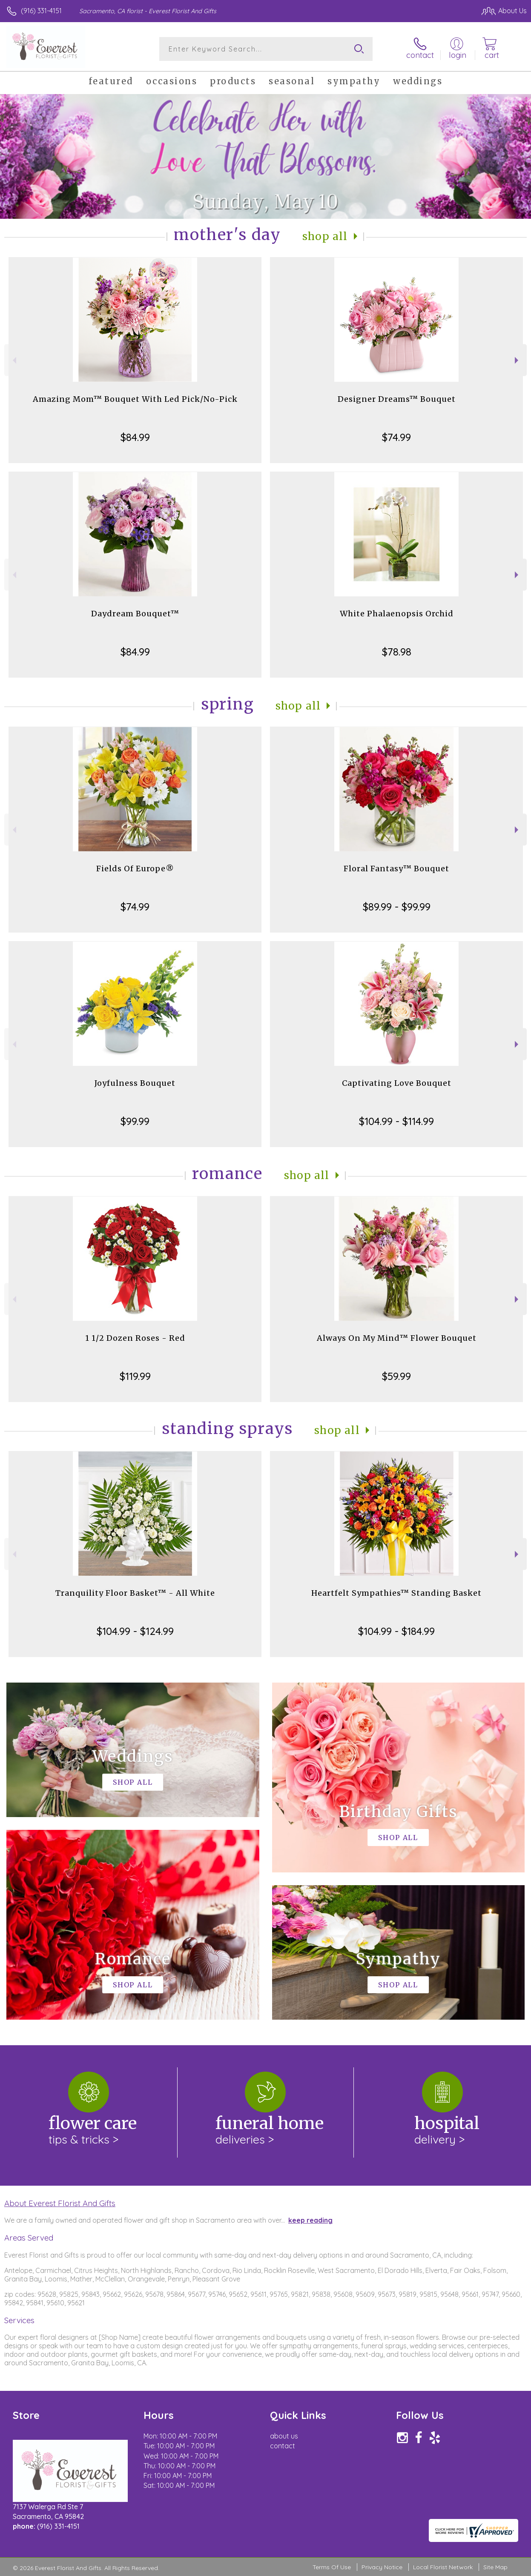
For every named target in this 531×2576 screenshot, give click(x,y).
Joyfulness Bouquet (135, 1083)
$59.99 (396, 1376)
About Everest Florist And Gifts (59, 2203)
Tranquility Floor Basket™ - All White (135, 1593)
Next (517, 360)
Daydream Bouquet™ (135, 613)
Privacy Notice (382, 2567)
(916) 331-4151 (41, 10)
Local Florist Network (443, 2567)
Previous (13, 360)
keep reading (310, 2220)
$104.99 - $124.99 (135, 1631)
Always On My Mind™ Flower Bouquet (396, 1338)
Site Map (495, 2567)
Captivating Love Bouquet (396, 1083)
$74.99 (396, 437)
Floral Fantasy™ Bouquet (396, 868)
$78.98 (396, 651)
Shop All (325, 236)
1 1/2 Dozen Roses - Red (135, 1338)
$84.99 (135, 437)
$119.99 (135, 1376)
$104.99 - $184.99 (396, 1631)
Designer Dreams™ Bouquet (397, 399)
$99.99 (135, 1121)
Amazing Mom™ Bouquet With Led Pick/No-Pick (135, 399)
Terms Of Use (332, 2567)
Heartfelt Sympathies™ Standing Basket (396, 1593)
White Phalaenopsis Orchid (397, 613)
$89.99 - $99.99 (397, 906)
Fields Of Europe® (135, 868)
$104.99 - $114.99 (396, 1121)
